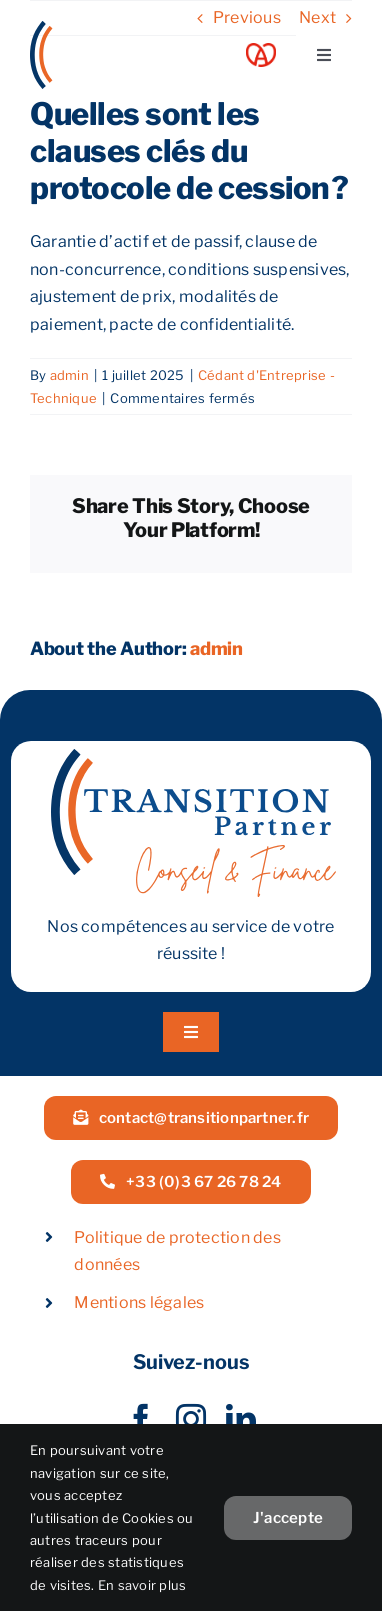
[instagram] (191, 1419)
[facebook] (141, 1419)
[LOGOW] (105, 28)
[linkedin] (241, 1419)
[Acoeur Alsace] (261, 50)
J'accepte (288, 1518)
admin (69, 375)
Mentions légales (139, 1302)
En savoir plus (142, 1585)
